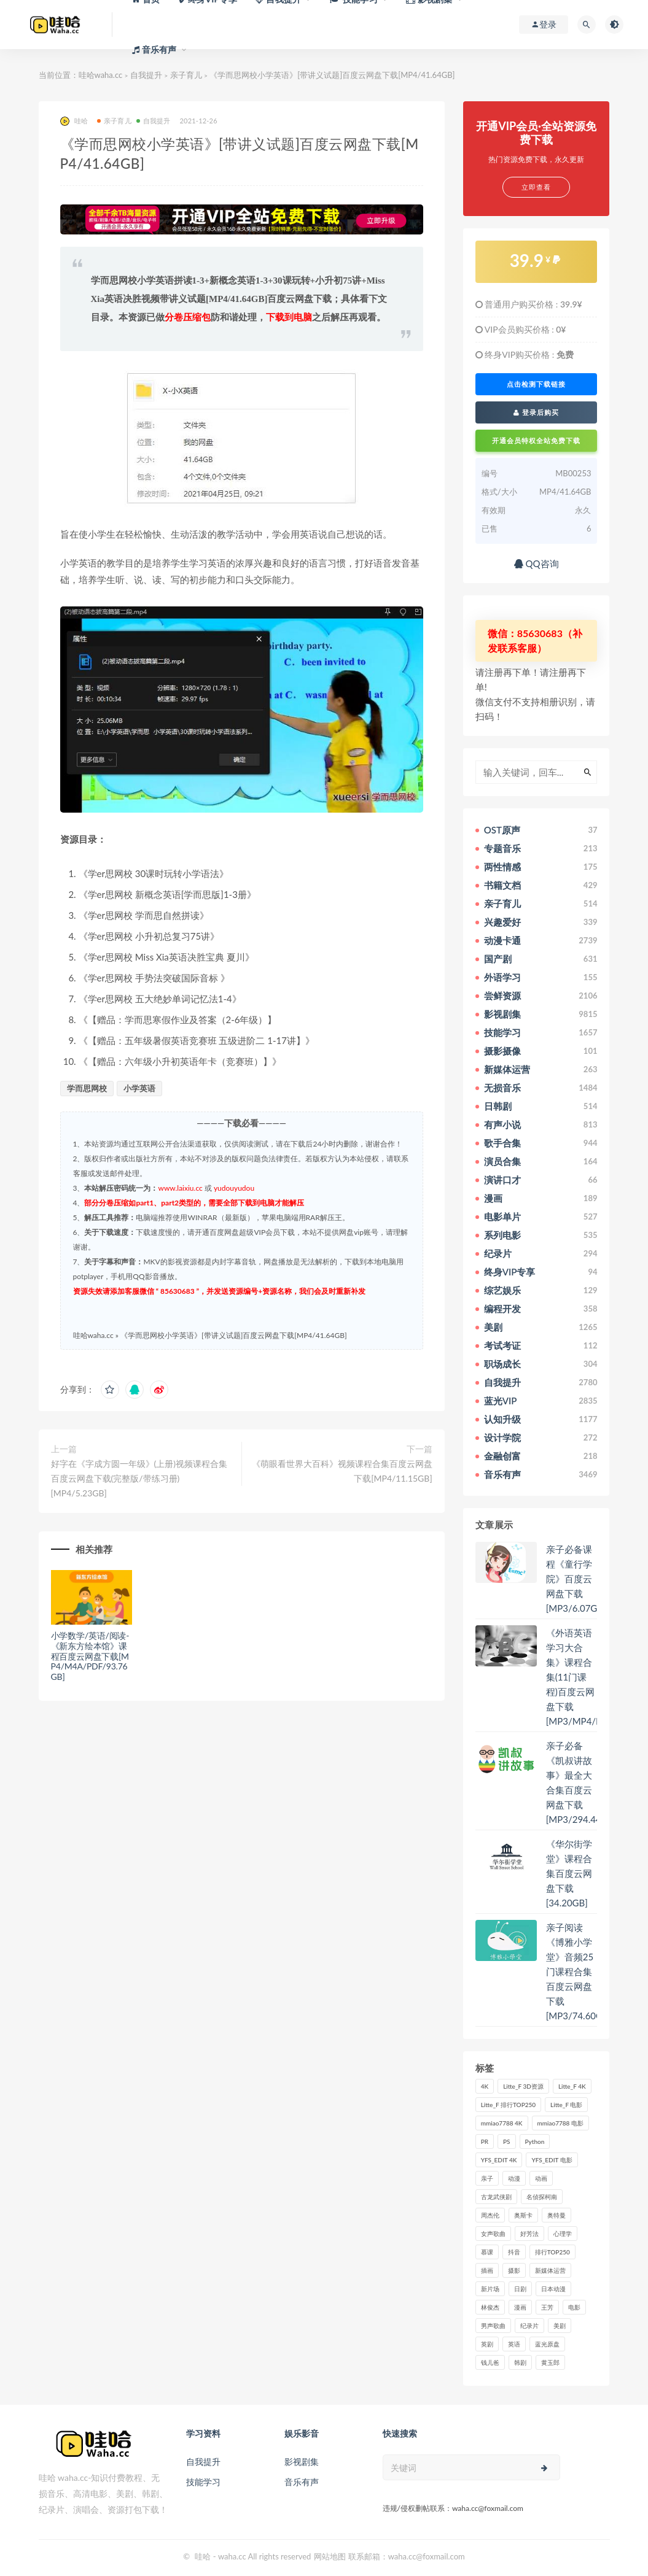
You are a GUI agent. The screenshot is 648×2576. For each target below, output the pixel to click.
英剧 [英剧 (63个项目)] (487, 2344)
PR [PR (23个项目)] (484, 2141)
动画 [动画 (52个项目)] (541, 2178)
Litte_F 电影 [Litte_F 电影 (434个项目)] (566, 2104)
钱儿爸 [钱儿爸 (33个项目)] (490, 2362)
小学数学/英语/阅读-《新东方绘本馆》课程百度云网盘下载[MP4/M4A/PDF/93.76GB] (90, 1656)
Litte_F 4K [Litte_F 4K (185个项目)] (572, 2086)
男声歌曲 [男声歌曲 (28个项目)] (493, 2325)
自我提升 (146, 75)
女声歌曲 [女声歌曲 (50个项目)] (493, 2233)
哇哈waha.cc (101, 75)
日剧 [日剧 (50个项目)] (520, 2288)
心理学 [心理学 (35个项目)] (562, 2233)
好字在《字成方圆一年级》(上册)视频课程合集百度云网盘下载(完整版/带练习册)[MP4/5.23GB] (139, 1478)
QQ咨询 (536, 563)
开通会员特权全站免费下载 (536, 440)
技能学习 (203, 2482)
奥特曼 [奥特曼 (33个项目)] (556, 2215)
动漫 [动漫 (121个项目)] (514, 2178)
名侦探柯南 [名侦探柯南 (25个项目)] (541, 2196)
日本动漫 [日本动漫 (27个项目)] (553, 2288)
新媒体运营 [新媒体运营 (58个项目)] (550, 2270)
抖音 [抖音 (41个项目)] (514, 2252)
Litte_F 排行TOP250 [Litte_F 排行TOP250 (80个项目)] (508, 2104)
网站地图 (330, 2556)
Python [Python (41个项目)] (535, 2141)
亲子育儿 (186, 75)
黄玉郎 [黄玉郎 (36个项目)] (550, 2362)
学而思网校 (87, 1088)
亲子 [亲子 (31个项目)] (487, 2178)
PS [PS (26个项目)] (506, 2141)
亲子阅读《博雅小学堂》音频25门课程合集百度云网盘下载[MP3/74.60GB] (579, 1971)
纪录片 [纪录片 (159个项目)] (529, 2325)
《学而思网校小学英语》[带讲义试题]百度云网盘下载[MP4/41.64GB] (233, 1335)
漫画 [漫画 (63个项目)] (520, 2307)
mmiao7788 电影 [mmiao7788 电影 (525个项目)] (560, 2123)
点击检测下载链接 (536, 384)
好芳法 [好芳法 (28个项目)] (529, 2233)
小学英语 (139, 1088)
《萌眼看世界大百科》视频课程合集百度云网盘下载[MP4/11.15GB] (342, 1470)
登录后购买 (536, 412)
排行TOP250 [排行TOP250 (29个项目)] (552, 2252)
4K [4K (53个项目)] (485, 2086)
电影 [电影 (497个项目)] (574, 2307)
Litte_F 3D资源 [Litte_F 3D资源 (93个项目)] (523, 2086)
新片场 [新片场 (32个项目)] (490, 2288)
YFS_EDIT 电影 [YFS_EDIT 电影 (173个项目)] (551, 2160)
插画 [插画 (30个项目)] (487, 2270)
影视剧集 (301, 2461)
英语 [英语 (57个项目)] (514, 2344)
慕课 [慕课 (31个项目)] (487, 2252)
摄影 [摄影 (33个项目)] (514, 2270)
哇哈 (74, 121)
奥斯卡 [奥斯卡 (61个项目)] (523, 2215)
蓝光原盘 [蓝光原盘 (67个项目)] (547, 2344)
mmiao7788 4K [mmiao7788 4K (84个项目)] (502, 2123)
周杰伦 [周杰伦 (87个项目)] (490, 2215)
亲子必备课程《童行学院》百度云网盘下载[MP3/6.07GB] (576, 1579)
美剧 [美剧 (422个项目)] (559, 2325)
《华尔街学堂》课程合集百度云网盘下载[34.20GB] (569, 1873)
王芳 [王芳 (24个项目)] (547, 2307)
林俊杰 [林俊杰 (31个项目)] (490, 2307)
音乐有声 (301, 2482)
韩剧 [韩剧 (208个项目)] (520, 2362)
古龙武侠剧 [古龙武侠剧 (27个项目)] (496, 2196)
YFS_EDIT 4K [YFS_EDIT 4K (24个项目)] (499, 2160)
